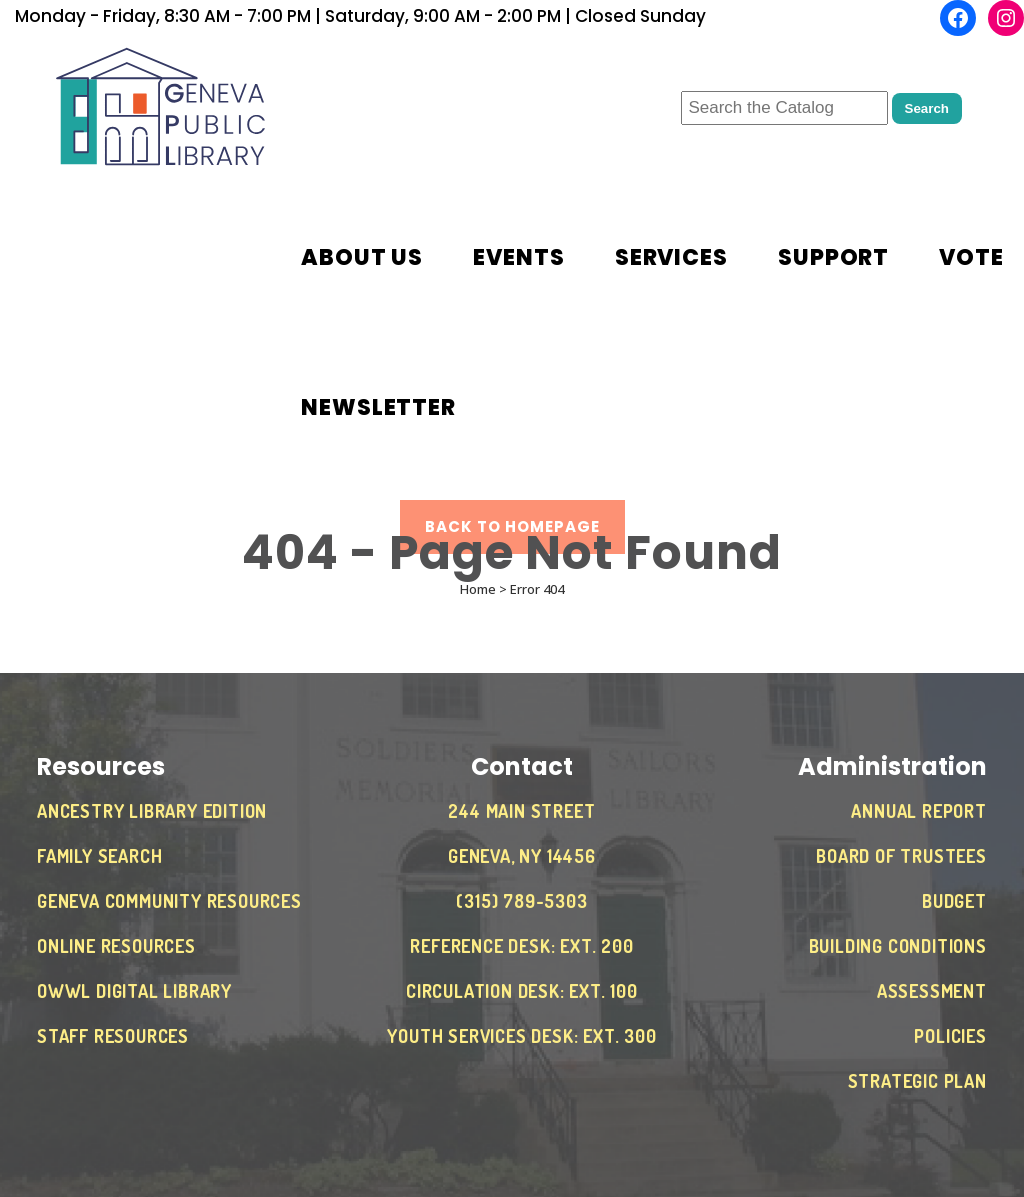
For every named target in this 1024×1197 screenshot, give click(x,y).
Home (478, 589)
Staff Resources (113, 1036)
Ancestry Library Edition (152, 811)
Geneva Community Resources (169, 901)
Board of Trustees (901, 856)
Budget (954, 901)
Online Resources (116, 946)
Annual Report (918, 811)
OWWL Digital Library (134, 991)
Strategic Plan (917, 1081)
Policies (950, 1036)
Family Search (99, 856)
